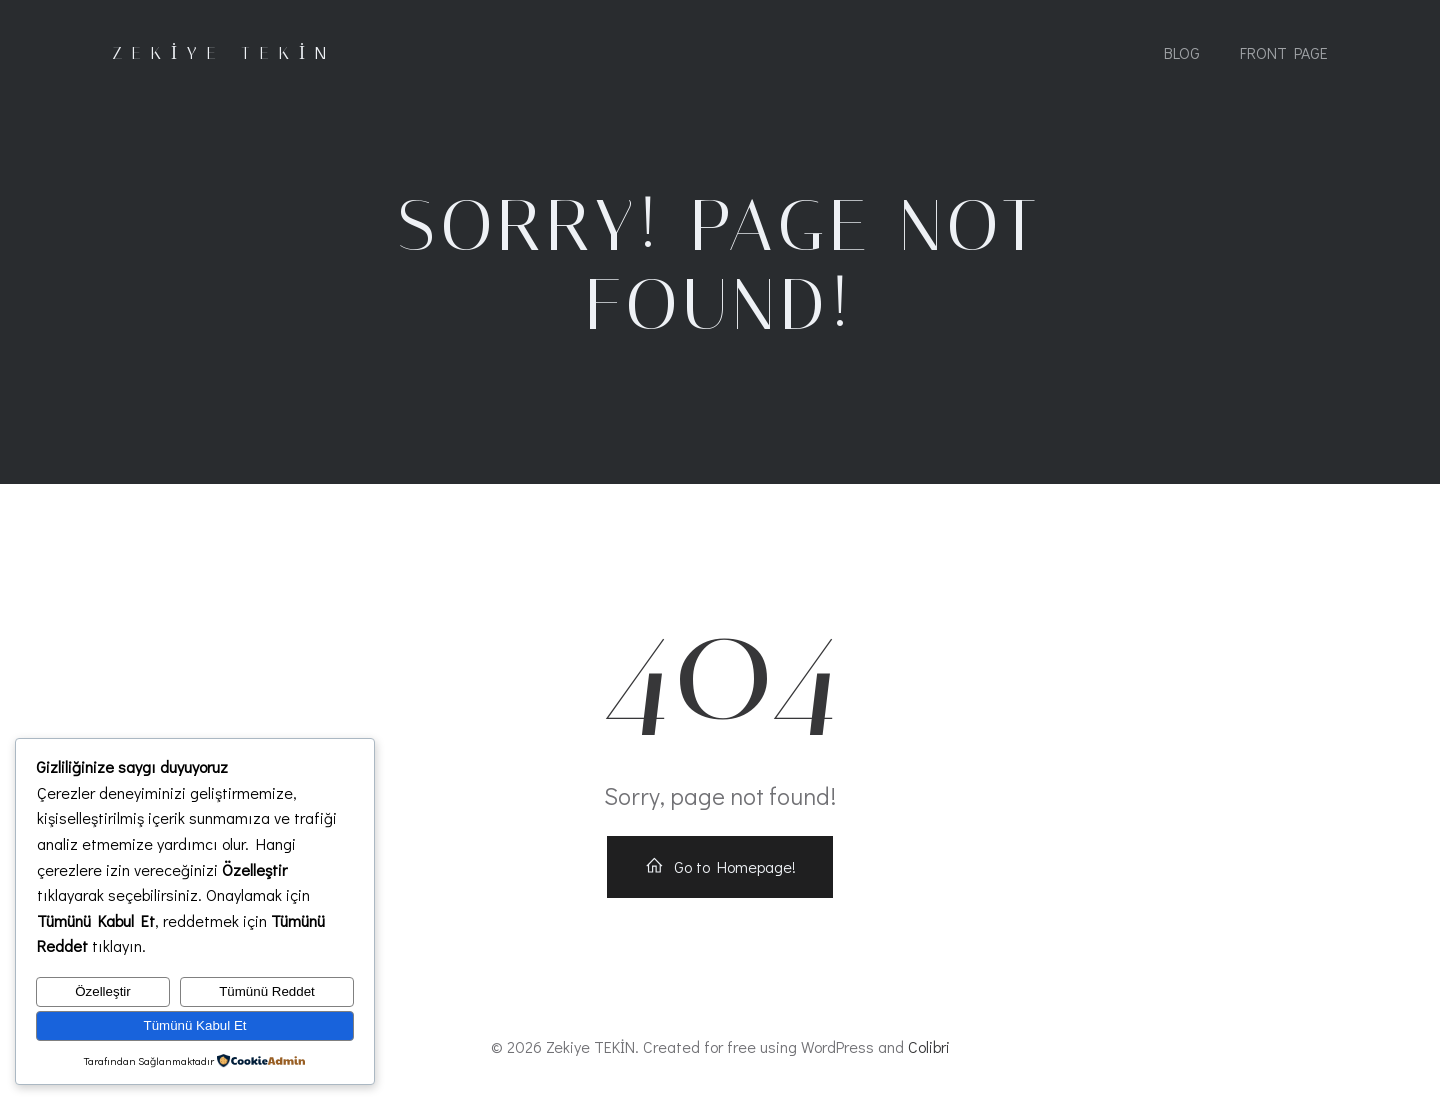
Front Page (1284, 52)
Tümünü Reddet (267, 991)
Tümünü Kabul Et (195, 1025)
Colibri (929, 1046)
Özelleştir (103, 991)
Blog (1182, 52)
